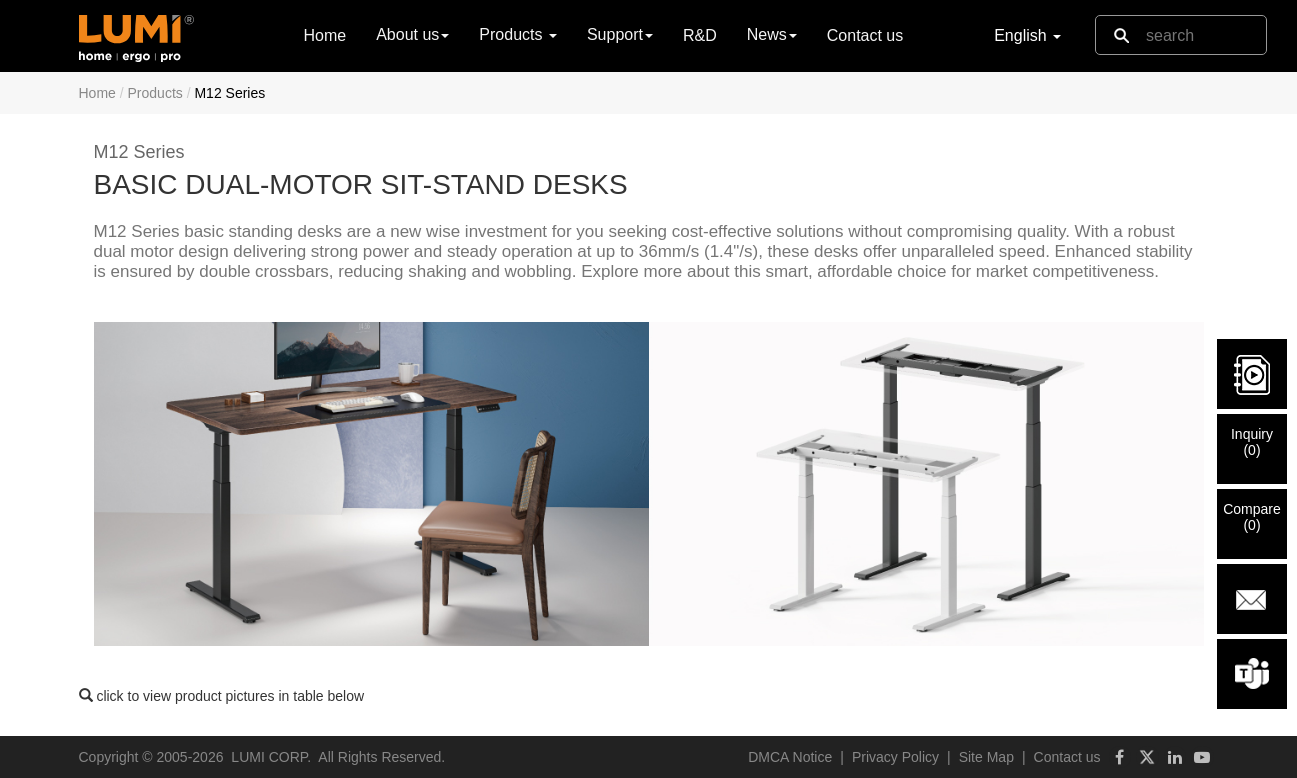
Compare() (1252, 517)
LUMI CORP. (271, 757)
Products (155, 93)
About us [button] (412, 34)
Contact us (865, 35)
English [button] (1027, 35)
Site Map (986, 757)
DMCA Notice (790, 757)
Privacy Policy (895, 757)
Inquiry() (1252, 442)
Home (325, 34)
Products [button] (518, 34)
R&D (700, 35)
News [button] (772, 34)
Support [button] (620, 34)
